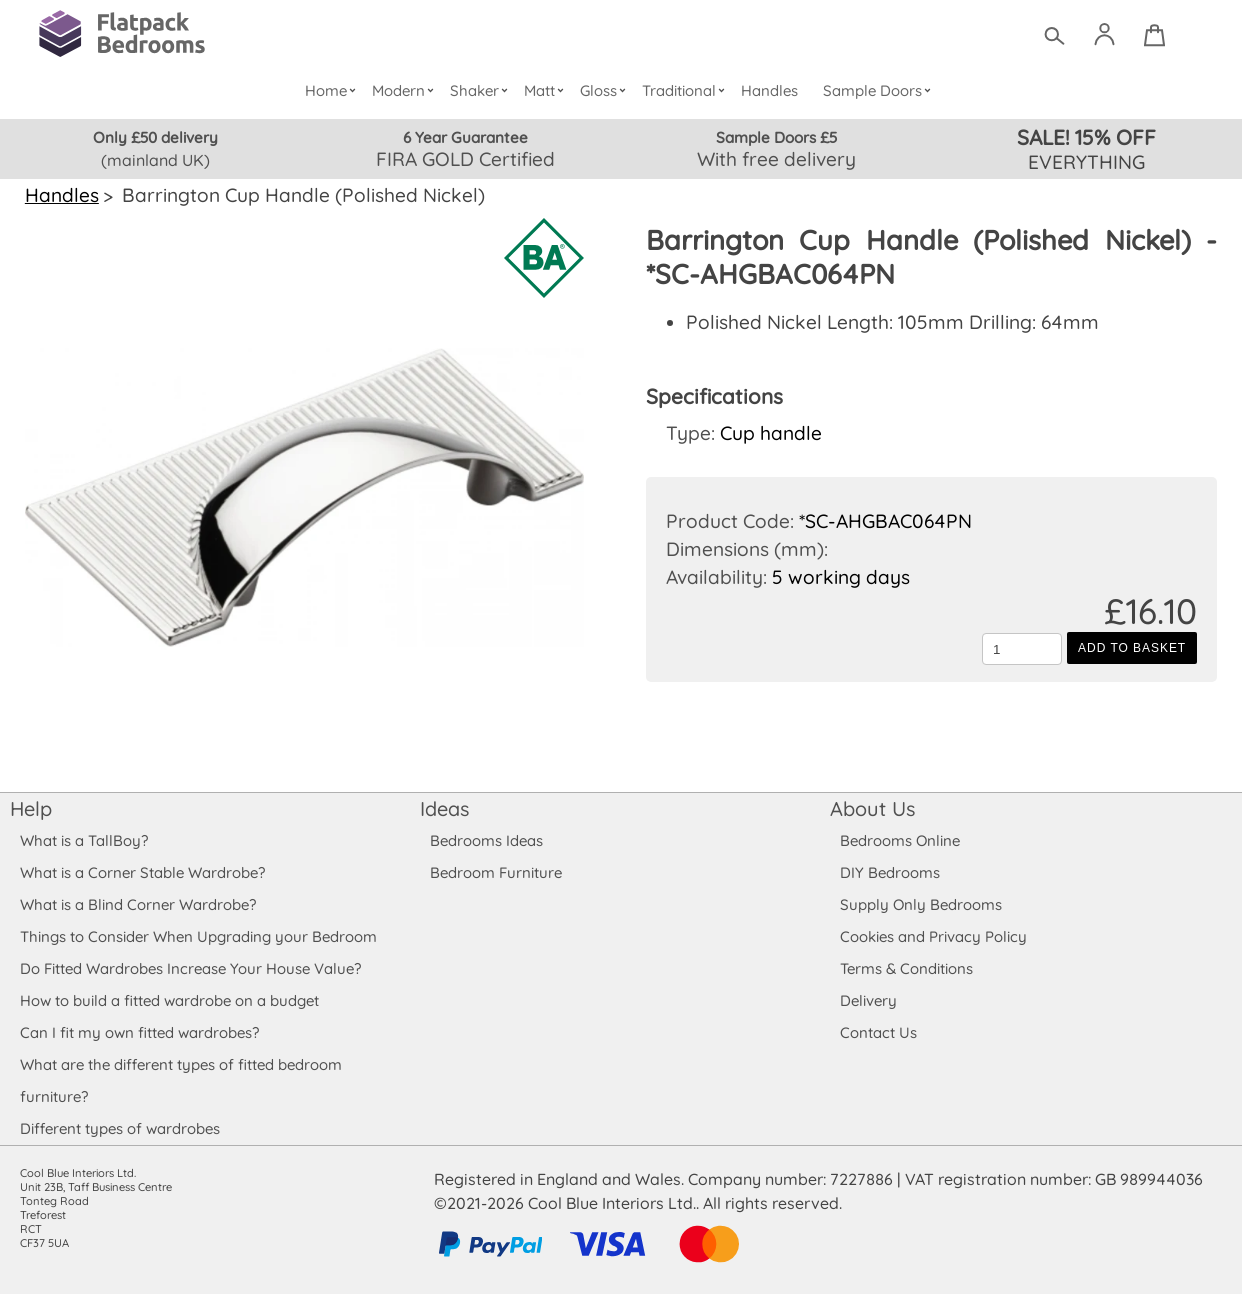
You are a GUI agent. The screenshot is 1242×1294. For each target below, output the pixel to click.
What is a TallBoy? (83, 840)
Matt (547, 90)
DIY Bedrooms (889, 872)
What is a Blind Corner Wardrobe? (138, 904)
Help (31, 808)
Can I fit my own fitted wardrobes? (139, 1032)
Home (334, 90)
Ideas (445, 808)
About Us (872, 808)
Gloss (607, 90)
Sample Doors (879, 90)
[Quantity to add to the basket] (1022, 649)
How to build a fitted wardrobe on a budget (170, 1000)
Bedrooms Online (900, 840)
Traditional (687, 90)
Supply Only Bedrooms (919, 904)
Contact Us (878, 1032)
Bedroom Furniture (495, 872)
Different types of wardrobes (120, 1128)
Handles (770, 90)
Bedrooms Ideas (486, 840)
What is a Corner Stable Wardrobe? (142, 872)
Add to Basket (1132, 648)
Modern (407, 90)
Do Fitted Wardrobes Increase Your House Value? (190, 968)
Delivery (868, 1000)
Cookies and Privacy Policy (933, 936)
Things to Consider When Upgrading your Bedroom (198, 936)
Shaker (482, 90)
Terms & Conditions (907, 968)
